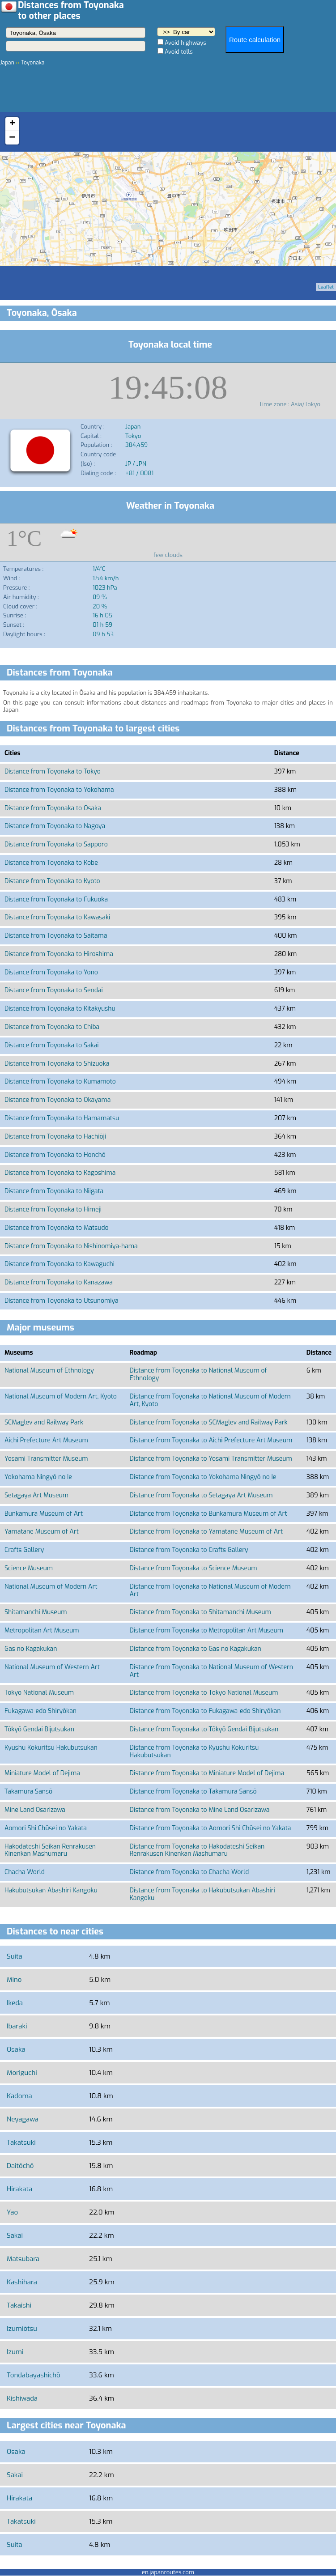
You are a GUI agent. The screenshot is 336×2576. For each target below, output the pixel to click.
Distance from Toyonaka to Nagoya (54, 826)
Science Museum (28, 1568)
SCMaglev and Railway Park (43, 1422)
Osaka (16, 2049)
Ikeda (15, 2002)
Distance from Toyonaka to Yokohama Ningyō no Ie (203, 1477)
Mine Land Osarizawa (34, 1810)
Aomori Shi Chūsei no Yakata (45, 1828)
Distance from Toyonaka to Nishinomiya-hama (71, 1246)
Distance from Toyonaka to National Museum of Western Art (211, 1671)
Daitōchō (20, 2165)
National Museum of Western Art (52, 1667)
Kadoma (19, 2095)
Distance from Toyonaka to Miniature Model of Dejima (207, 1773)
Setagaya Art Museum (36, 1495)
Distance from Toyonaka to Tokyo (52, 771)
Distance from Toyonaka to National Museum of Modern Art (210, 1590)
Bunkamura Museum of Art (43, 1513)
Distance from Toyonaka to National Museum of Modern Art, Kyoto (210, 1400)
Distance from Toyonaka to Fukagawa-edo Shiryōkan (205, 1711)
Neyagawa (22, 2119)
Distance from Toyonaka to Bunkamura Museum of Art (208, 1513)
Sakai (15, 2235)
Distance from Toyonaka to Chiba (51, 1027)
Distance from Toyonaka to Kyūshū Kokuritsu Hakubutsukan (194, 1751)
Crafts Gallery (24, 1550)
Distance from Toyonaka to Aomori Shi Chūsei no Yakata (210, 1828)
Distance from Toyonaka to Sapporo (56, 844)
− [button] (12, 138)
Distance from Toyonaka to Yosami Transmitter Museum (211, 1458)
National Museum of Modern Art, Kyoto (60, 1396)
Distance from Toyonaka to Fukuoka (56, 899)
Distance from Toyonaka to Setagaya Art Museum (201, 1495)
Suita (14, 1956)
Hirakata (19, 2189)
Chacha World (24, 1872)
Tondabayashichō (33, 2375)
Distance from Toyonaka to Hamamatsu (61, 1118)
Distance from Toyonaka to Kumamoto (60, 1081)
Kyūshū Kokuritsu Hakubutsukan (51, 1747)
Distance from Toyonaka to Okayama (57, 1100)
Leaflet (326, 287)
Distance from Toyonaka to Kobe (51, 863)
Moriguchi (22, 2072)
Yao (12, 2212)
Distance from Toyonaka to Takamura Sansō (193, 1791)
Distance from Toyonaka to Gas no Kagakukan (195, 1649)
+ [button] (12, 124)
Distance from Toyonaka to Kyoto (52, 881)
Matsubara (23, 2258)
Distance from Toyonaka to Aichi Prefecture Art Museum (211, 1440)
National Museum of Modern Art (51, 1586)
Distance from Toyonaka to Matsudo (56, 1228)
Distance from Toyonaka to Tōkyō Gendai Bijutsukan (204, 1729)
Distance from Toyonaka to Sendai (53, 990)
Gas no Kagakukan (30, 1649)
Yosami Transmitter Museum (46, 1458)
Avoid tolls (179, 51)
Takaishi (19, 2305)
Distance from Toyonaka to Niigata (53, 1191)
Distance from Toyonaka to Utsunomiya (61, 1301)
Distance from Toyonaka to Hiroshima (58, 954)
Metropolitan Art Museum (41, 1630)
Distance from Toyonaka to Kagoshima (59, 1173)
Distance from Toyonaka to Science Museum (193, 1568)
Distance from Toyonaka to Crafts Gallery (189, 1550)
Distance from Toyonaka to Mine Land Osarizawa (200, 1810)
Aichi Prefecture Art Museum (46, 1440)
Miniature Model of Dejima (42, 1773)
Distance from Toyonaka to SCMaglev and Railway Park (209, 1422)
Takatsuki (21, 2142)
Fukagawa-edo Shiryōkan (40, 1711)
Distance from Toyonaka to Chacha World (189, 1872)
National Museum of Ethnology (49, 1370)
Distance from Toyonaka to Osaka (52, 808)
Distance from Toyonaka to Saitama (55, 935)
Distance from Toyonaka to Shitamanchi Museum (200, 1612)
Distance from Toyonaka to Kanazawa (58, 1282)
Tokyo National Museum (39, 1692)
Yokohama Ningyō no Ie (38, 1477)
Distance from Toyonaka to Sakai (51, 1045)
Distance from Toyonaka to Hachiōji (55, 1136)
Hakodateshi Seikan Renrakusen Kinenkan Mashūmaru (50, 1850)
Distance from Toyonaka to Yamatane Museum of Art (206, 1531)
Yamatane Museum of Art (41, 1531)
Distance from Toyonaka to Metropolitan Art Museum (206, 1630)
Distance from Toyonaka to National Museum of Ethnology (198, 1374)
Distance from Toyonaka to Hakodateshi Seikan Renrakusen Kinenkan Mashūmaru (197, 1850)
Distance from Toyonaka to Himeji (53, 1209)
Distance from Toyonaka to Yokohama (59, 790)
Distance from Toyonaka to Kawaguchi (59, 1264)
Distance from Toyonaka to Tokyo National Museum (204, 1692)
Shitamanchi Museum (35, 1612)
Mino (14, 1979)
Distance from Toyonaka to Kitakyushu (59, 1008)
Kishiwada (22, 2398)
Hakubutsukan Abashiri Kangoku (51, 1890)
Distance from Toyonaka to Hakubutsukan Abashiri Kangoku (202, 1894)
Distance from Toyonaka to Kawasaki (57, 917)
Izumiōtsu (22, 2328)
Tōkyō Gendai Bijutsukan (39, 1729)
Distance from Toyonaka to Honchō (55, 1155)
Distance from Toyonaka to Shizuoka (56, 1063)
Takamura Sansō (28, 1791)
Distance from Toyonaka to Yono (51, 972)
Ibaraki (17, 2026)
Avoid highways (185, 43)
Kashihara (22, 2282)
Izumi (15, 2351)
